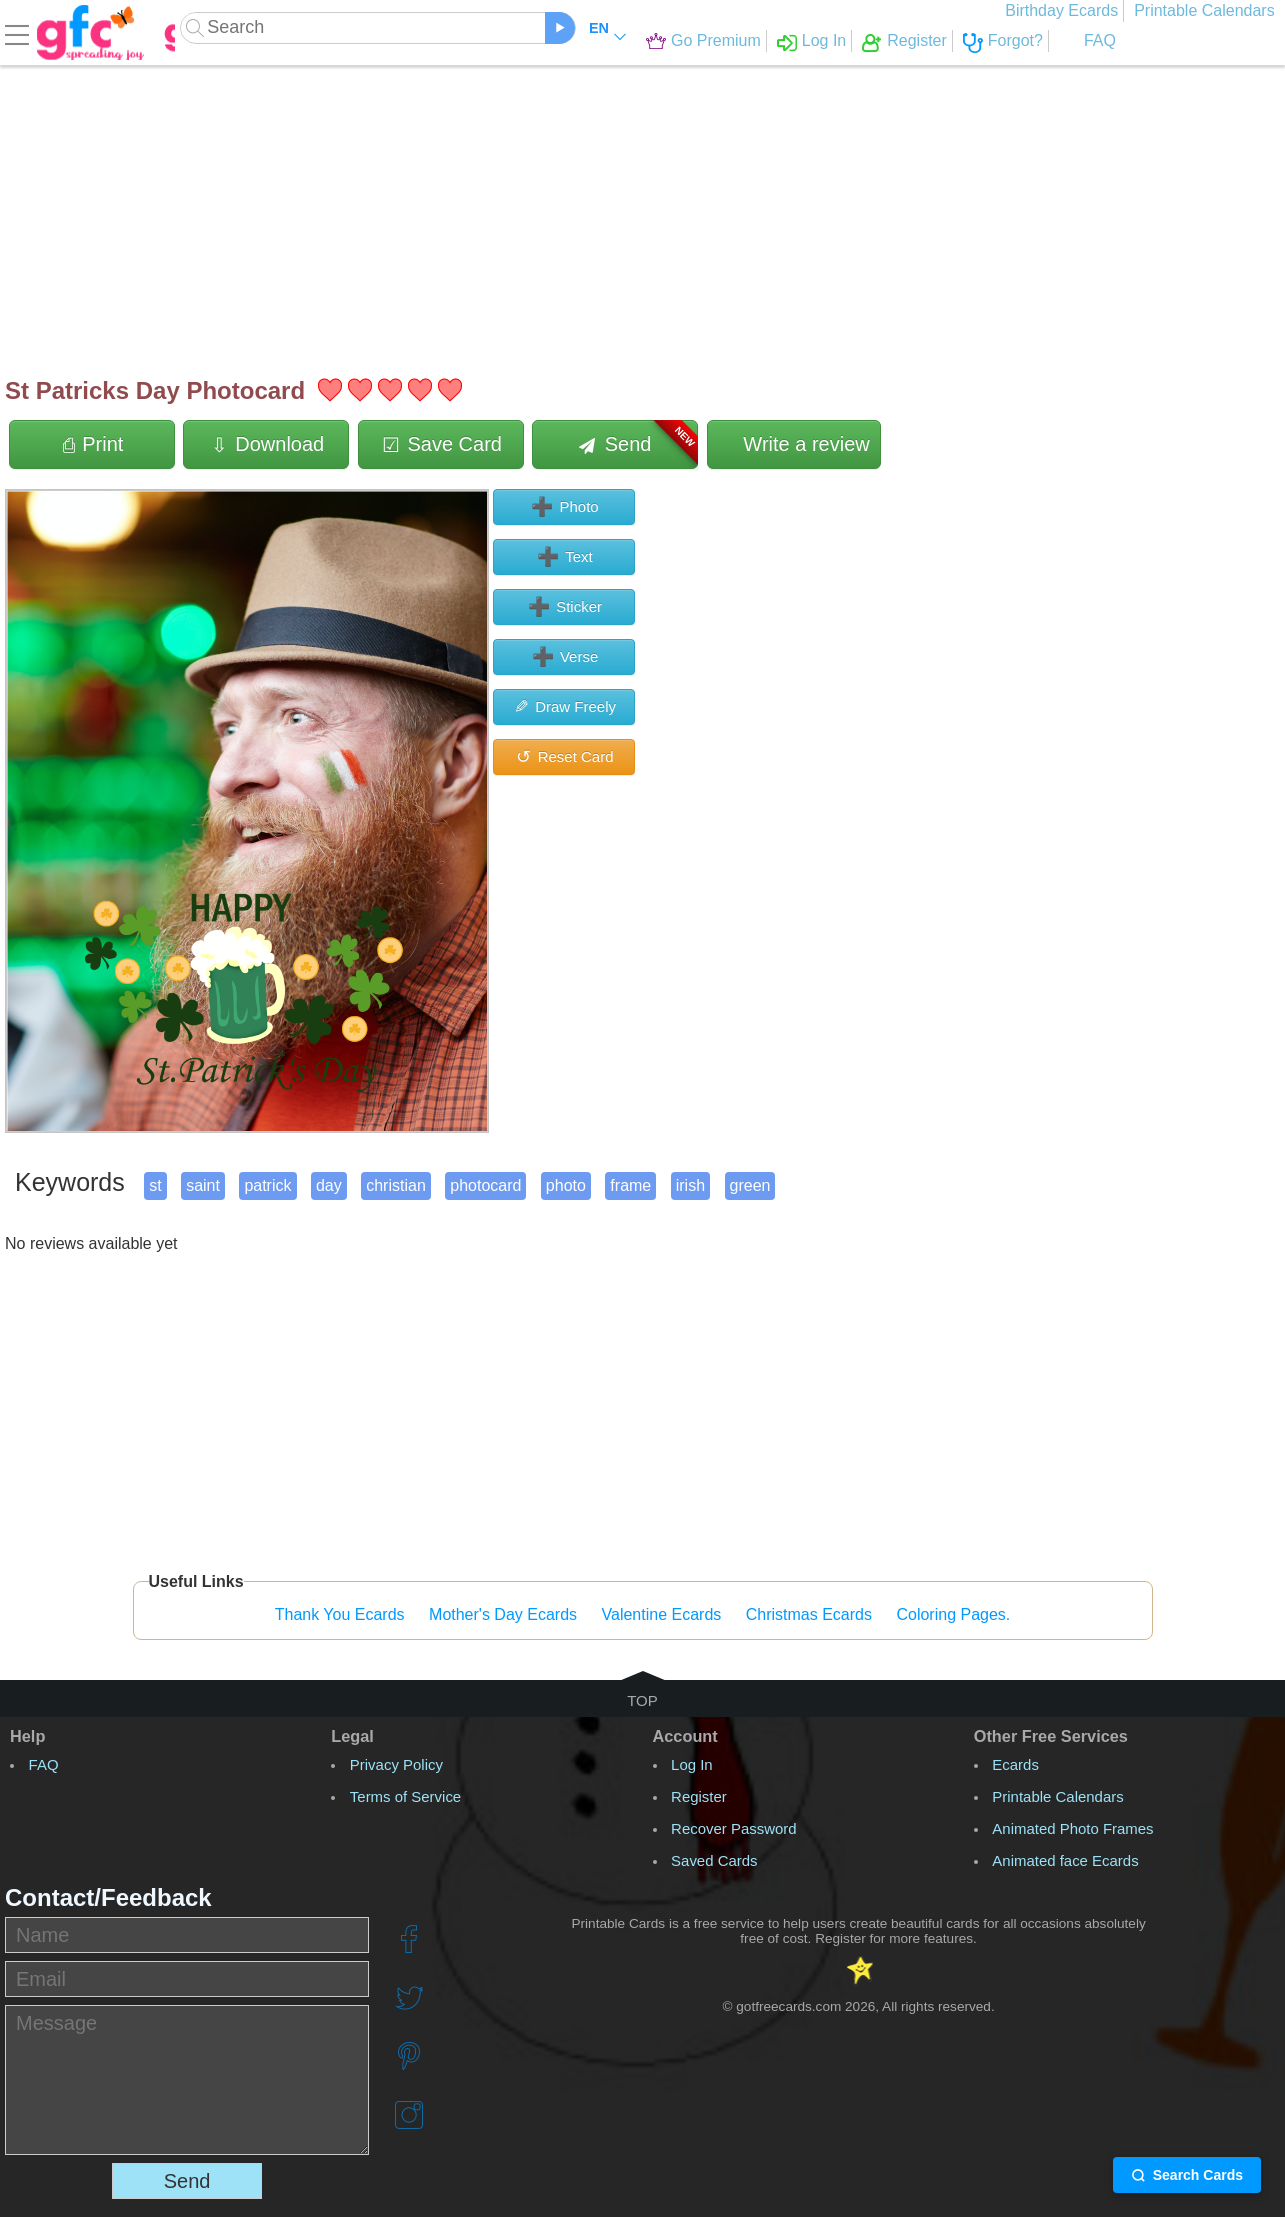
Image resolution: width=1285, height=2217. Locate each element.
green (750, 1185)
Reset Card (563, 757)
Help (27, 1736)
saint (203, 1185)
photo (566, 1185)
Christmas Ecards (809, 1614)
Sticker (564, 607)
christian (396, 1185)
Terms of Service (405, 1796)
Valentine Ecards (662, 1614)
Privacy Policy (396, 1764)
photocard (485, 1185)
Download (267, 444)
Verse (564, 657)
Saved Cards (714, 1860)
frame (630, 1185)
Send (638, 444)
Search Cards (1187, 2175)
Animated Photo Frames (1072, 1828)
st (155, 1185)
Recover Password (734, 1828)
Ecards (1015, 1764)
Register (854, 40)
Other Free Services (1051, 1736)
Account (685, 1736)
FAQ (1036, 40)
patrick (267, 1185)
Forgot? (951, 40)
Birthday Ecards (1067, 10)
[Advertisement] (605, 210)
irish (690, 1185)
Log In (760, 40)
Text (563, 557)
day (329, 1185)
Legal (352, 1736)
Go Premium (652, 40)
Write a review (794, 444)
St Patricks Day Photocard (155, 390)
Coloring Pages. (953, 1614)
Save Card (441, 444)
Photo (563, 507)
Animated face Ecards (1065, 1860)
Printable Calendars (1209, 10)
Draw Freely (564, 707)
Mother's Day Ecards (503, 1614)
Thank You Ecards (340, 1614)
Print (92, 444)
